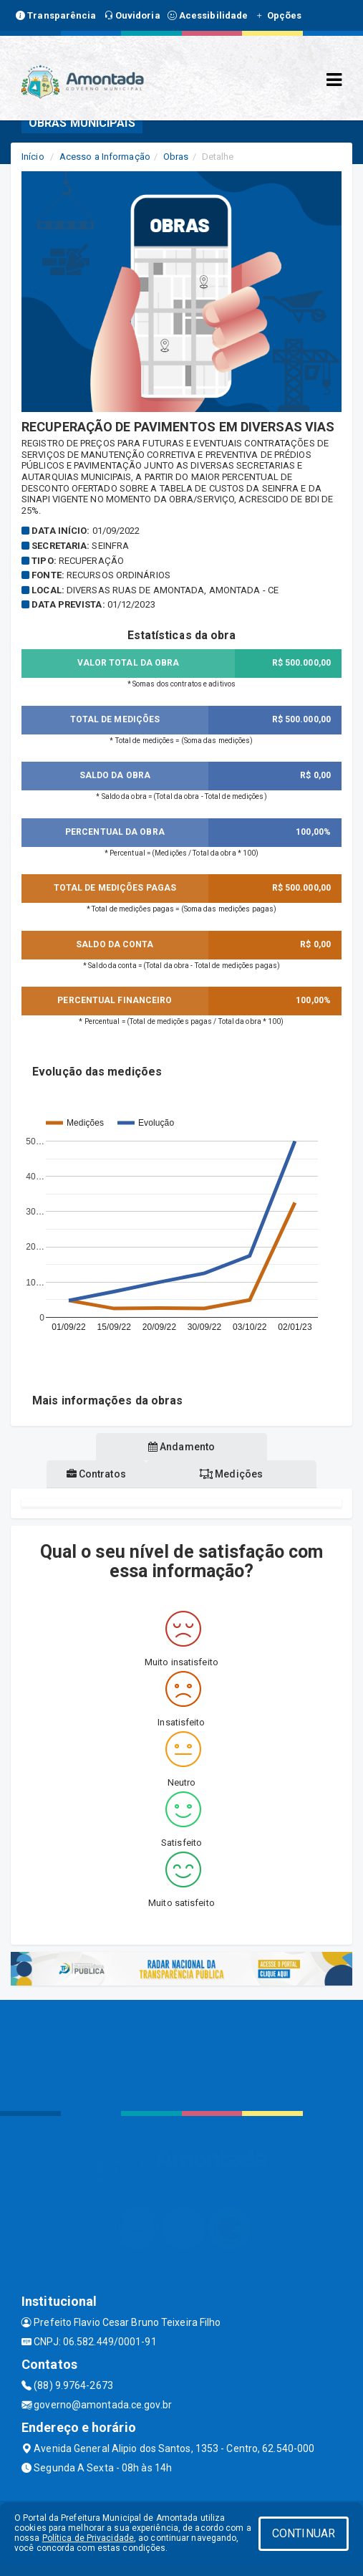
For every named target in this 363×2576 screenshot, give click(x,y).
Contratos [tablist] (96, 1474)
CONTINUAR (303, 2533)
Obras (176, 156)
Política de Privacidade (88, 2538)
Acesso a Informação (104, 156)
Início (32, 156)
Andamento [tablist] (181, 1446)
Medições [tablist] (231, 1474)
